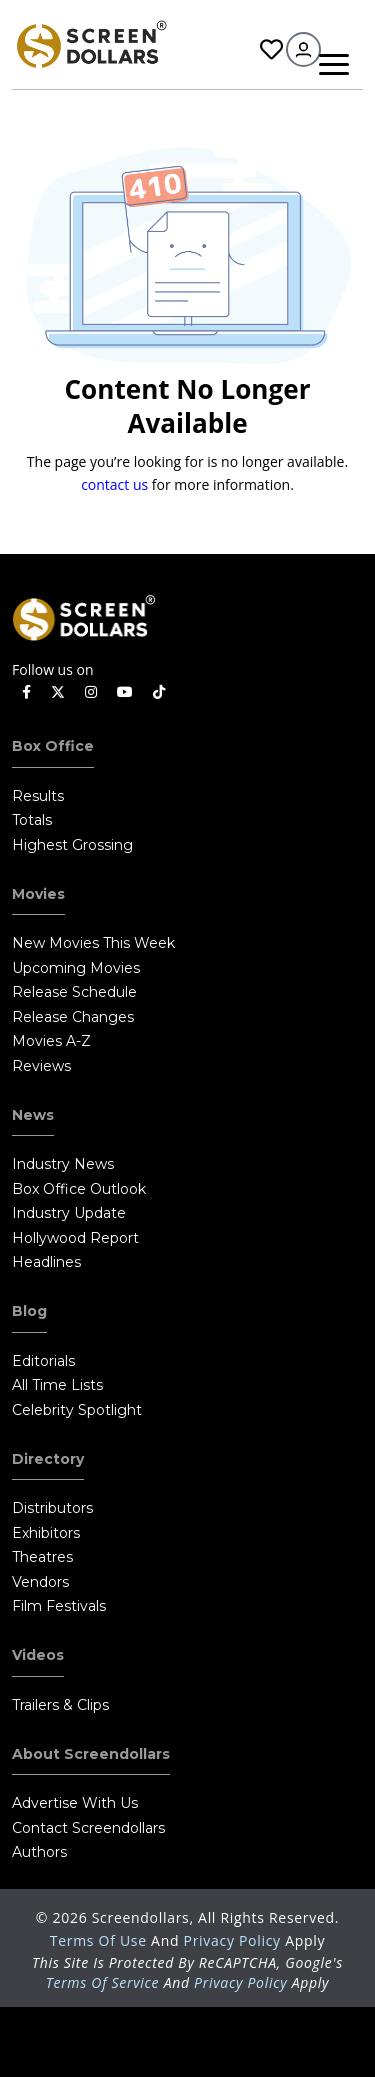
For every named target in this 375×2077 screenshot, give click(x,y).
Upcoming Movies (76, 968)
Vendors (40, 1582)
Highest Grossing (72, 845)
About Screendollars (91, 1754)
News (33, 1115)
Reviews (41, 1066)
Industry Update (69, 1213)
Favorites (271, 49)
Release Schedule (74, 992)
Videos (38, 1655)
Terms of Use (100, 1940)
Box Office (53, 746)
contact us (114, 484)
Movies (38, 894)
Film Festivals (59, 1606)
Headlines (46, 1262)
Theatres (42, 1557)
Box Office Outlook (79, 1189)
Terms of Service (103, 1982)
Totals (32, 820)
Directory (48, 1459)
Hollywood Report (75, 1238)
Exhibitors (46, 1533)
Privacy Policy (235, 1940)
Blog (29, 1311)
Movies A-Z (51, 1041)
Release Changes (73, 1017)
